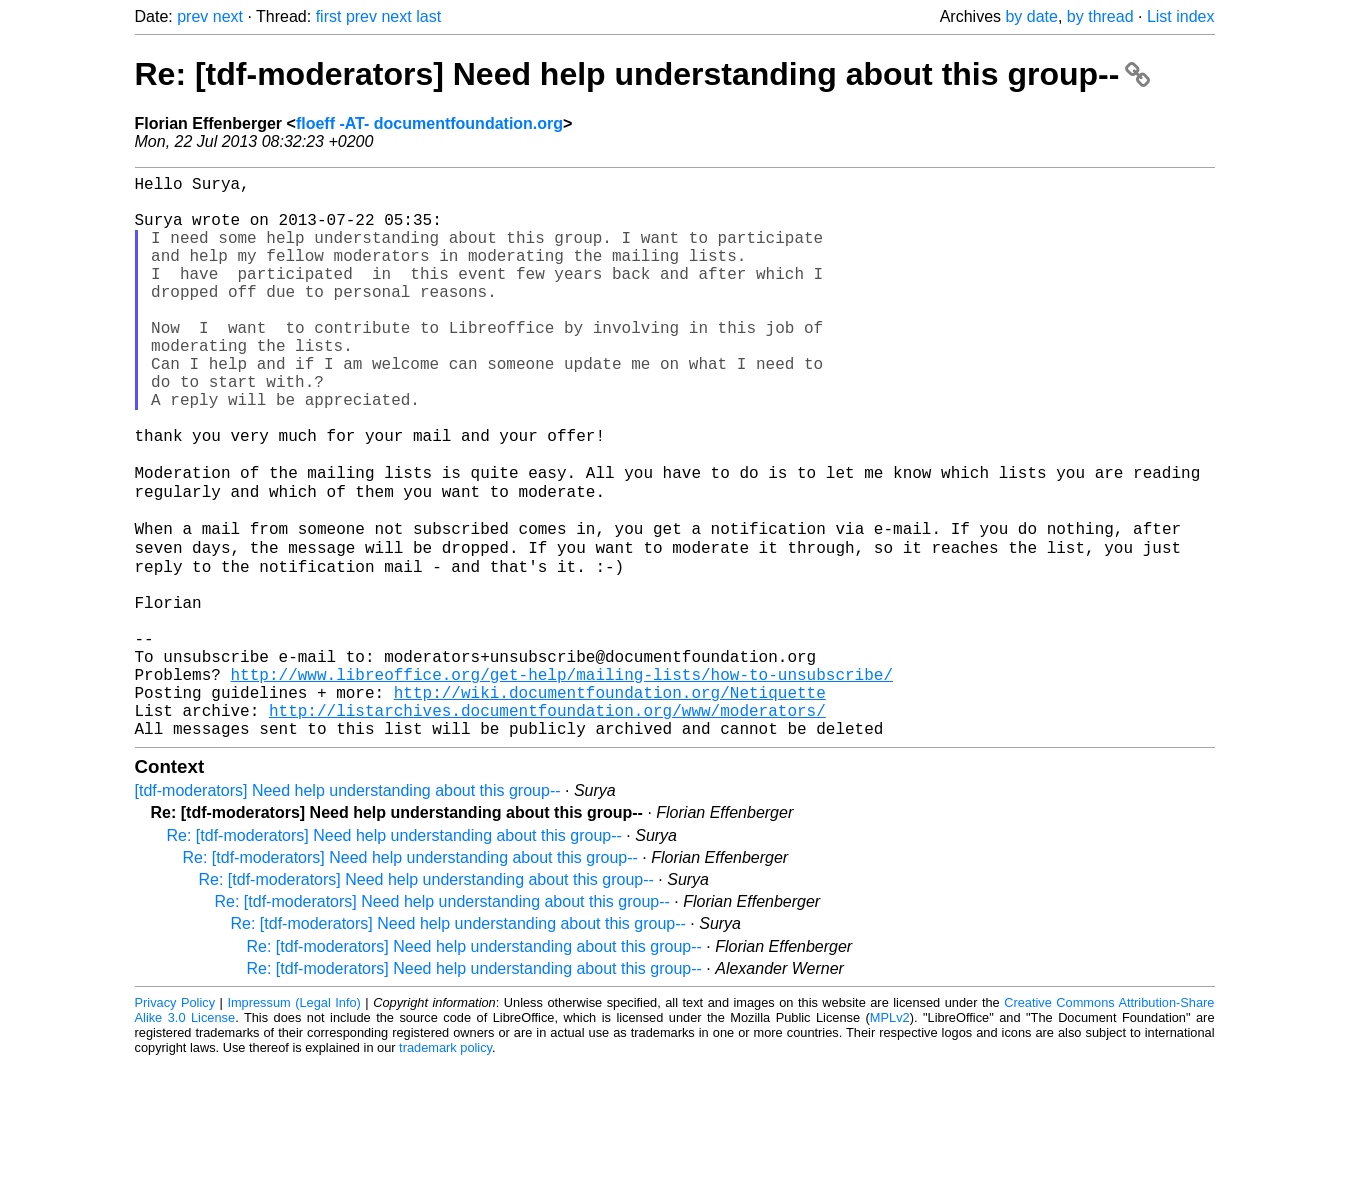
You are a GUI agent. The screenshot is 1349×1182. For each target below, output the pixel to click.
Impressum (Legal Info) (293, 1121)
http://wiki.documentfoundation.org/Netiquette (610, 803)
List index (1181, 16)
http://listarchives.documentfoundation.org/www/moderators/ (547, 825)
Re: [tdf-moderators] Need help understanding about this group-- (643, 74)
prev (192, 16)
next (228, 16)
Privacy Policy (175, 1121)
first (329, 16)
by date (1031, 16)
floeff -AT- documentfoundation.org (429, 123)
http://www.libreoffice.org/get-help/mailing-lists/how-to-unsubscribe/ (562, 781)
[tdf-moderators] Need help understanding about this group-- (348, 909)
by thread (1100, 16)
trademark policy (445, 1166)
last (428, 16)
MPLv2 (890, 1136)
